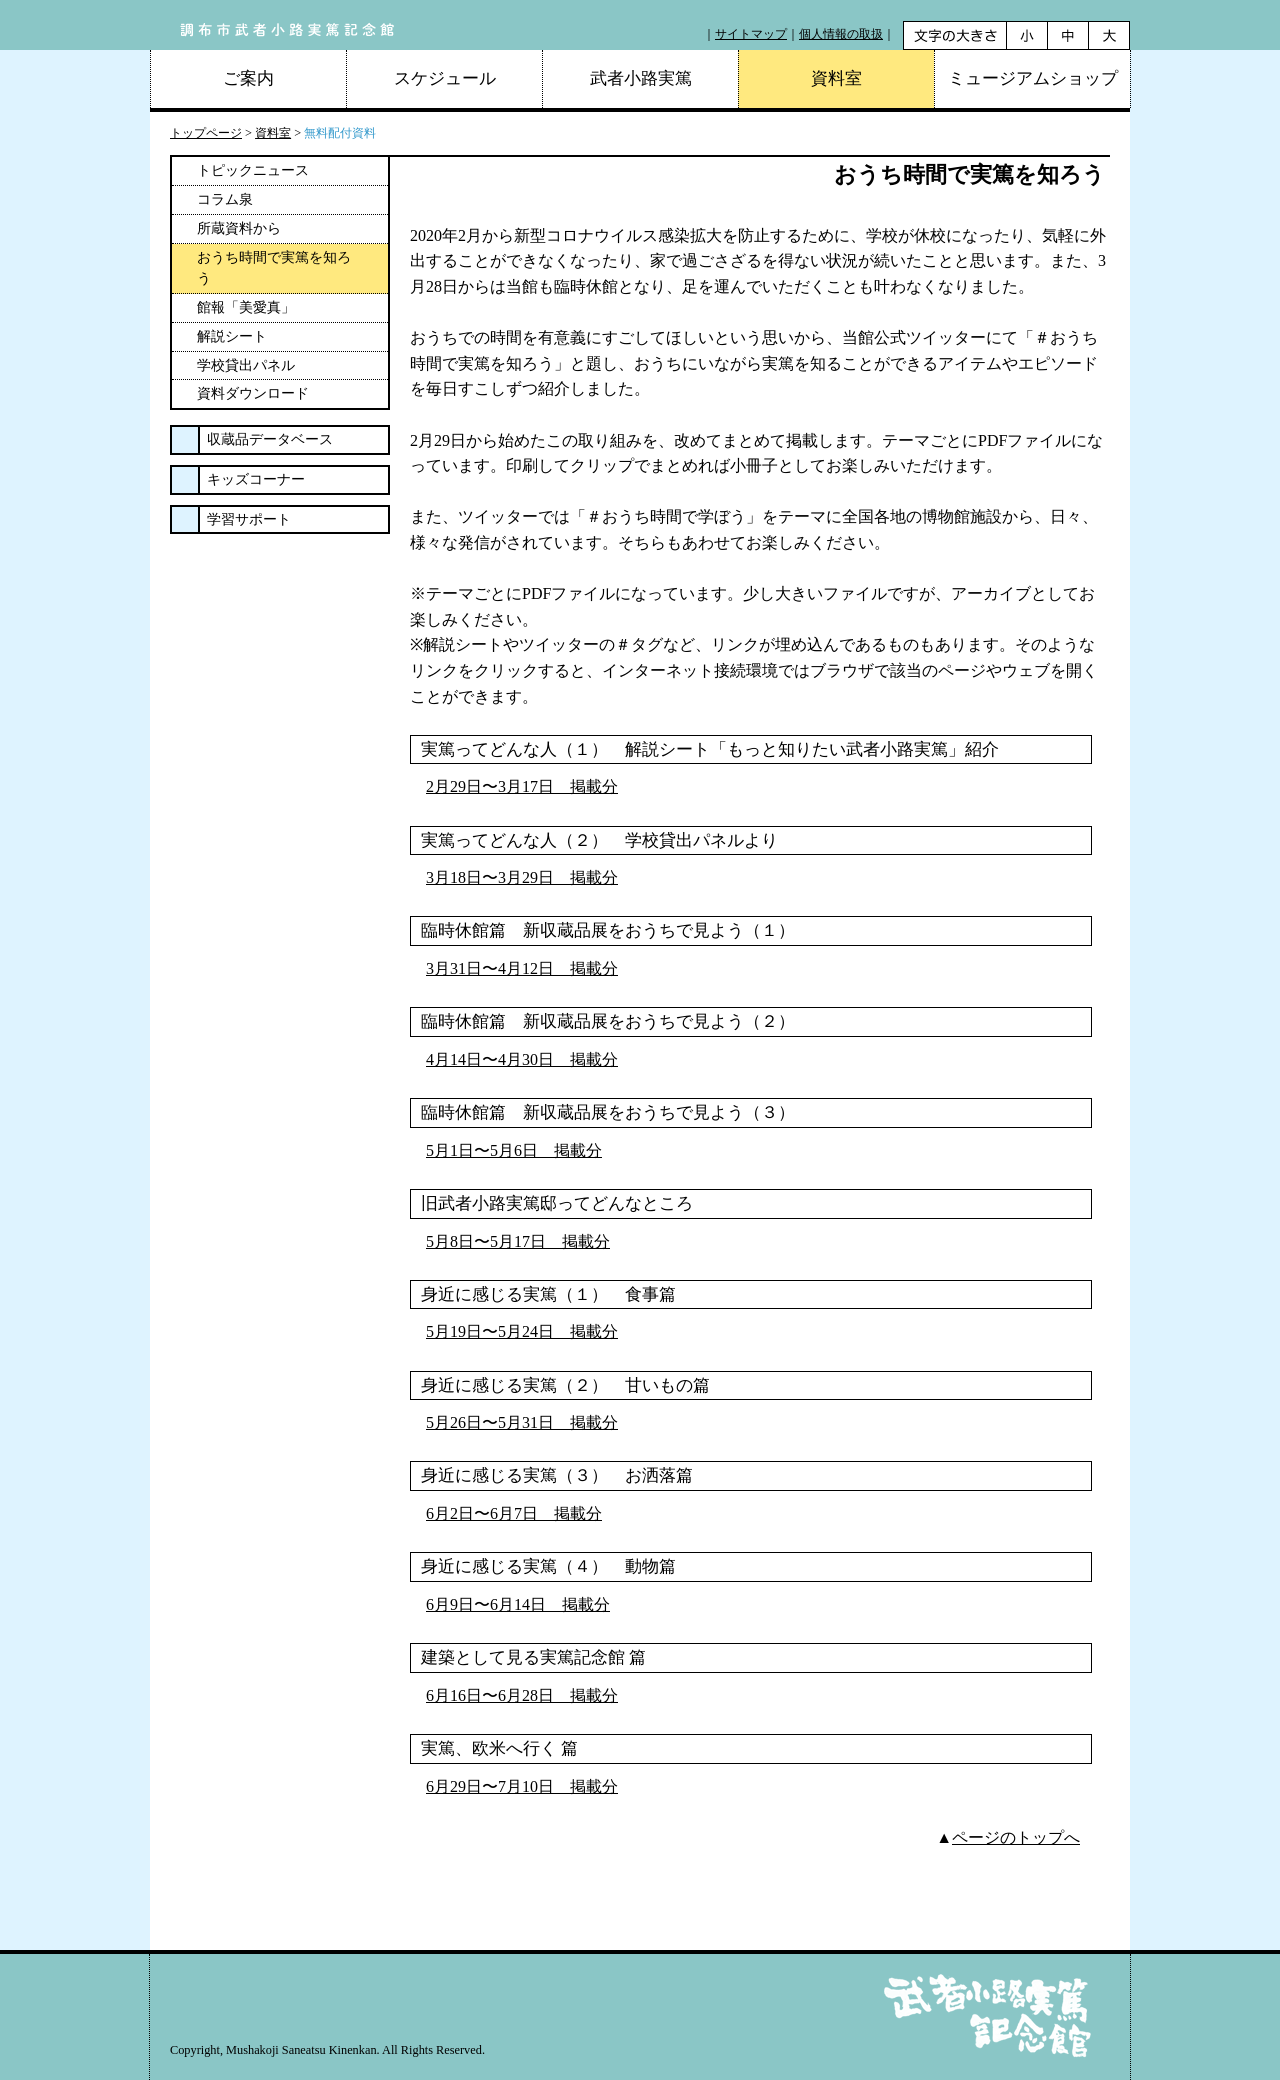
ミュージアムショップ (1033, 78)
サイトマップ (751, 34)
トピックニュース (253, 170)
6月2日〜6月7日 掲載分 (514, 1513)
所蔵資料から (239, 228)
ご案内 (248, 78)
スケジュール (445, 78)
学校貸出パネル (246, 365)
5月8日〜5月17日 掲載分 (518, 1241)
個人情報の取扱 (841, 34)
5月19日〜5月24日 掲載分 (522, 1331)
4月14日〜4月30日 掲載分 (522, 1059)
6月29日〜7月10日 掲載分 (522, 1786)
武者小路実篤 (641, 78)
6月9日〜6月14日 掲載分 (518, 1604)
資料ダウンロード (253, 393)
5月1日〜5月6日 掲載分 (514, 1150)
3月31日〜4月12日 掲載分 (522, 968)
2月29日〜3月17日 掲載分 (522, 786)
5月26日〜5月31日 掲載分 (522, 1422)
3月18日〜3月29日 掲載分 (522, 877)
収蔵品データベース (270, 439)
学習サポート (249, 519)
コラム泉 (225, 199)
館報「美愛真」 (246, 307)
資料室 (273, 133)
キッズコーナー (256, 479)
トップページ (206, 133)
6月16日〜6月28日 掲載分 (522, 1695)
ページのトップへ (1016, 1837)
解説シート (232, 336)
